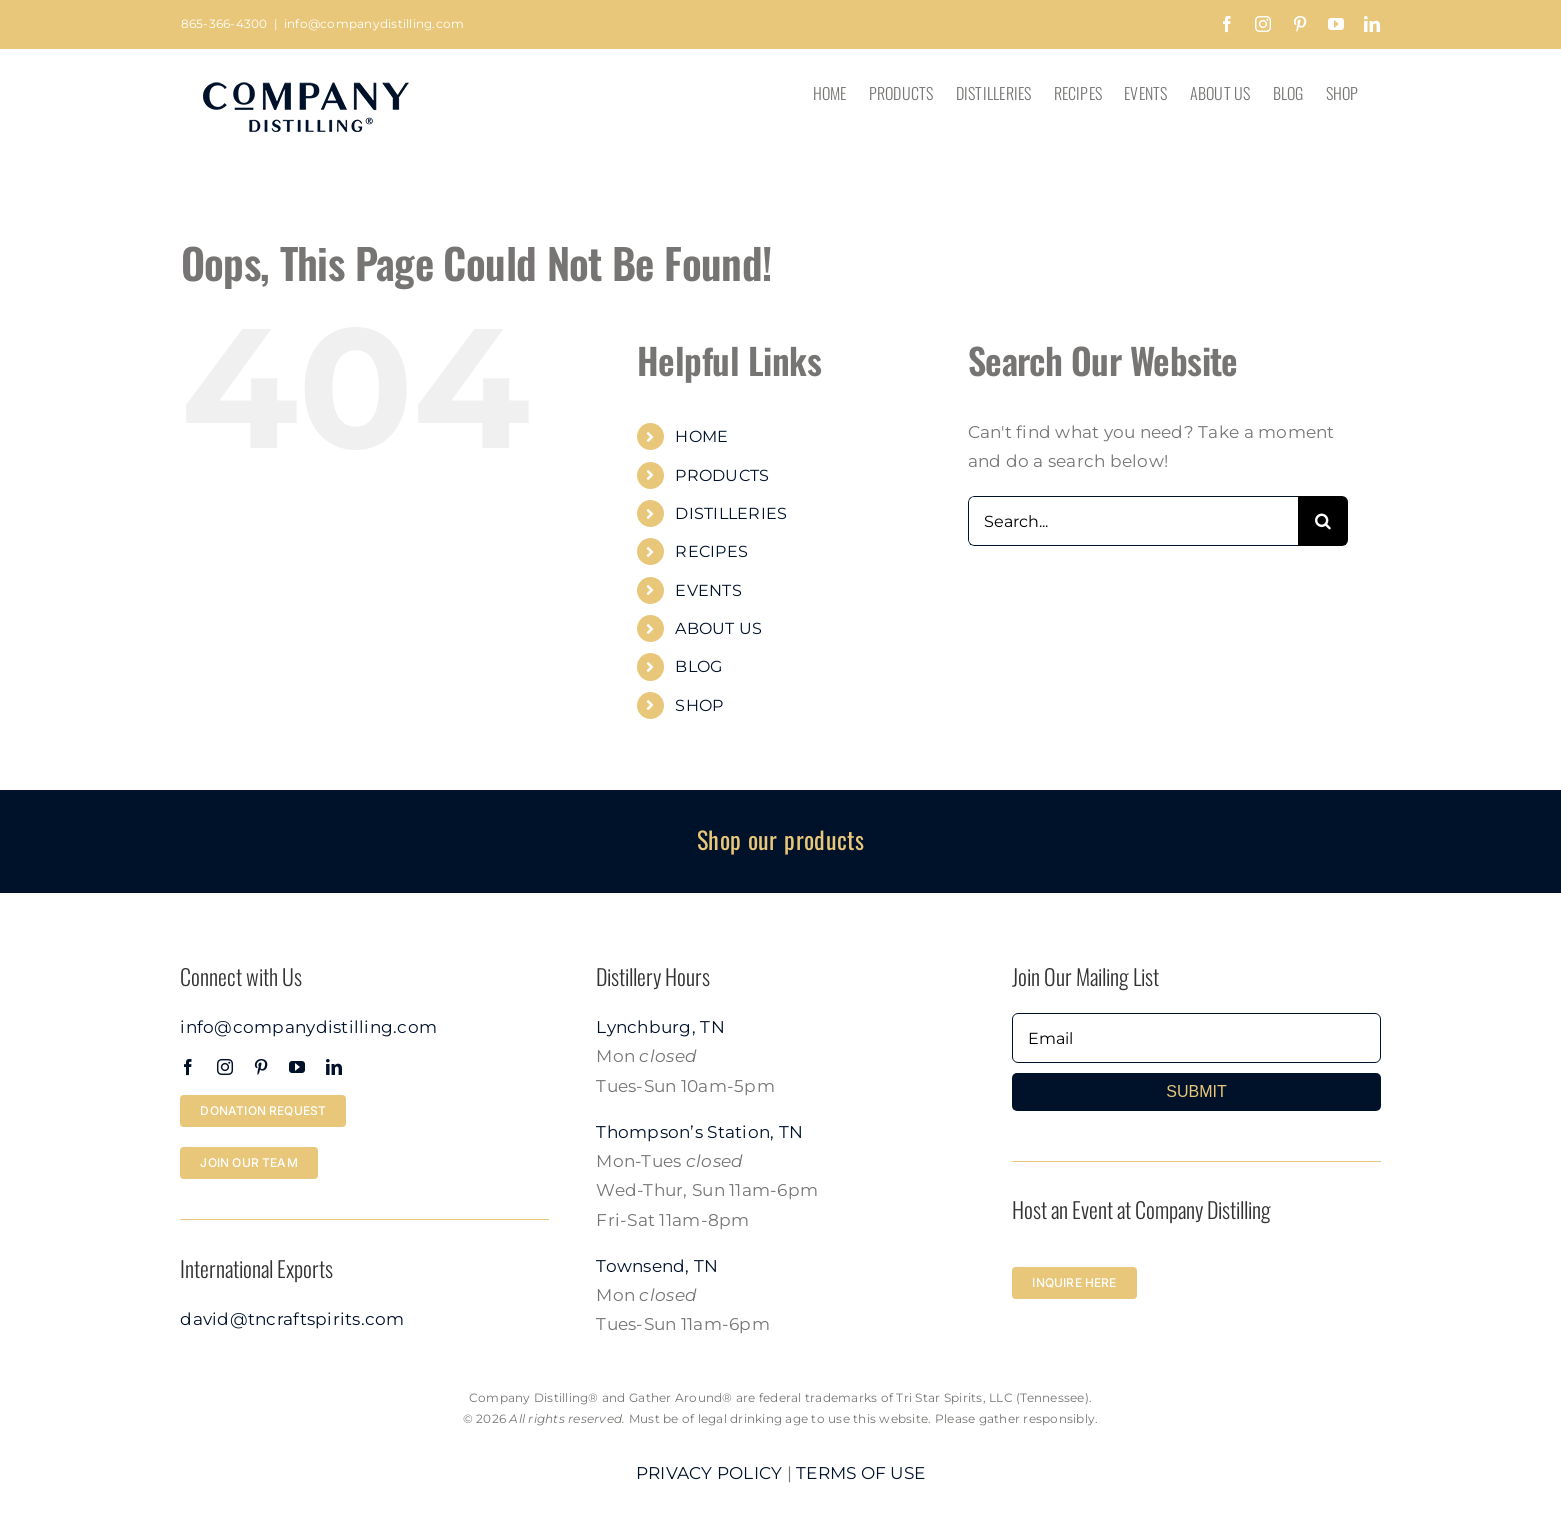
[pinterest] (261, 1067)
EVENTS (708, 590)
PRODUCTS (722, 475)
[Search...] (1133, 521)
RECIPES (711, 551)
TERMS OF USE (860, 1473)
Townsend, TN (657, 1266)
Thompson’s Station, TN (699, 1132)
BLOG (698, 666)
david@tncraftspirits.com (292, 1319)
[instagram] (225, 1067)
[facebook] (188, 1067)
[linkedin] (334, 1067)
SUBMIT (1196, 1091)
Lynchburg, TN (660, 1027)
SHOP (699, 705)
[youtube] (297, 1067)
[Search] (1323, 521)
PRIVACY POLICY (709, 1473)
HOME (701, 436)
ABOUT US (718, 628)
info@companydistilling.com (374, 23)
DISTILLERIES (731, 513)
